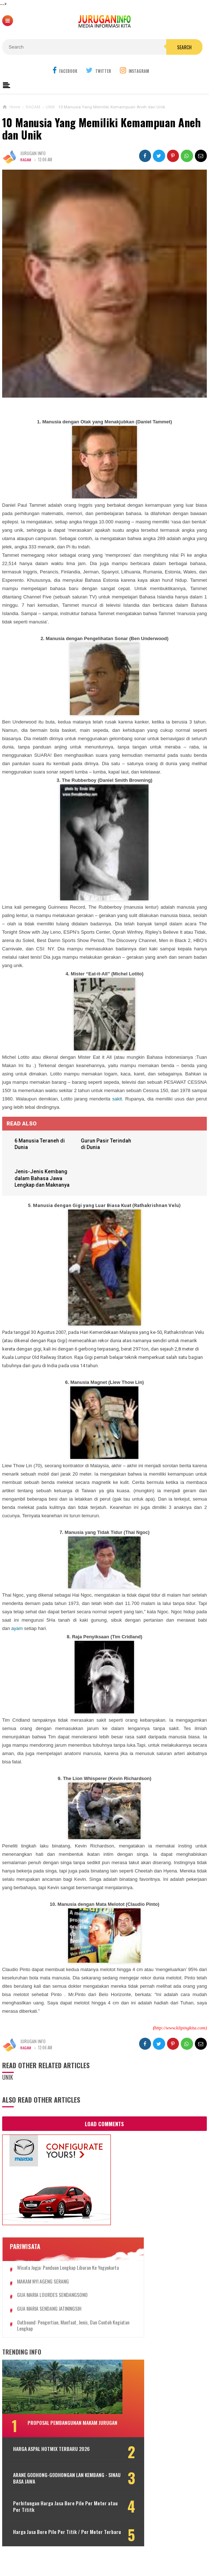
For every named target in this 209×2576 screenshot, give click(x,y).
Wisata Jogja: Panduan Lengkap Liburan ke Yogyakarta (57, 2272)
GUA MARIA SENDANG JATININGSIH (49, 2317)
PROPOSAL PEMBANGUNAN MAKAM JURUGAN (62, 2434)
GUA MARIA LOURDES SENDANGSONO (52, 2303)
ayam (17, 1630)
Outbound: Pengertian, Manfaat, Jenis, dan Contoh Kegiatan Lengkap (57, 2333)
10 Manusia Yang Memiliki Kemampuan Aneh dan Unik (101, 128)
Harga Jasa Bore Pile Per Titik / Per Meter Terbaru (51, 2546)
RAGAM (26, 159)
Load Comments (104, 2125)
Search (184, 47)
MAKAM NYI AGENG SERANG (43, 2289)
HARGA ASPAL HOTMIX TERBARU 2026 (45, 2461)
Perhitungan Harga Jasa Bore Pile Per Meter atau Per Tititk (48, 2517)
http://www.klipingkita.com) (180, 2029)
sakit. (117, 1099)
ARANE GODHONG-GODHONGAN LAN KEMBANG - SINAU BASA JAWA (48, 2489)
